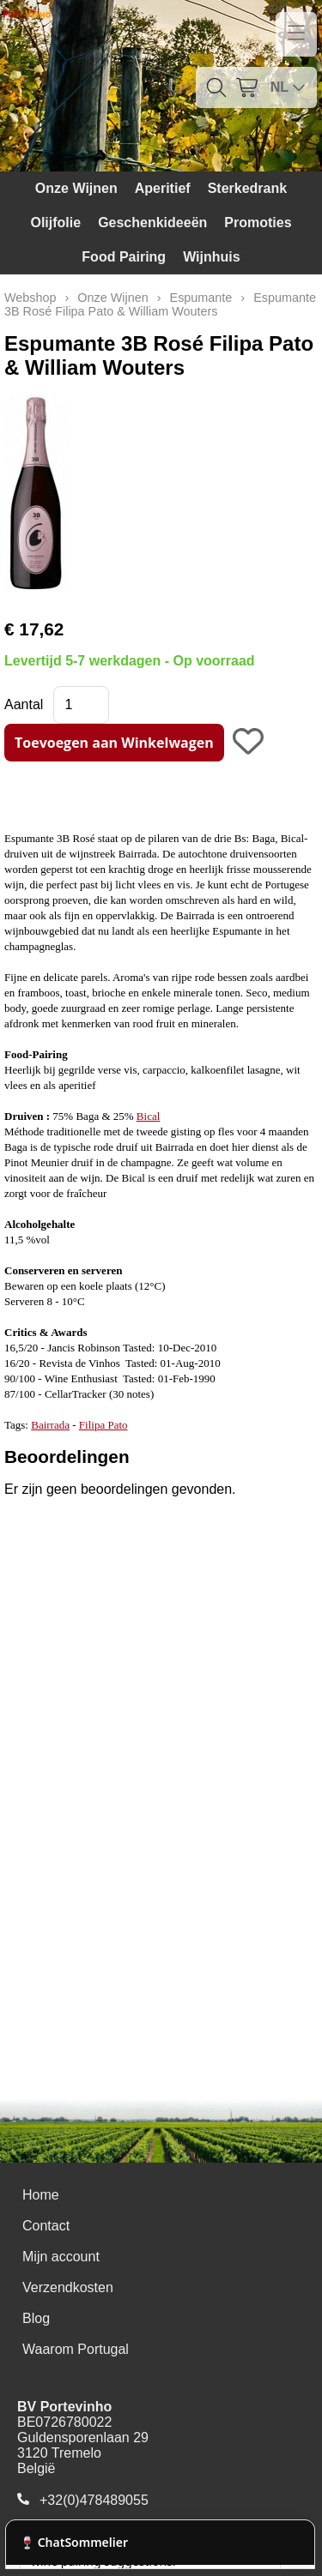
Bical (148, 1116)
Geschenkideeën (152, 222)
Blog (36, 2318)
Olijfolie (55, 222)
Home (40, 2195)
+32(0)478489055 (94, 2500)
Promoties (257, 222)
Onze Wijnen (76, 188)
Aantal (23, 704)
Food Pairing (124, 257)
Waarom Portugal (75, 2349)
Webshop (30, 297)
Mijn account (61, 2256)
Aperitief (163, 188)
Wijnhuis (211, 257)
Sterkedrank (248, 188)
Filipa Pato (103, 1424)
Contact (46, 2225)
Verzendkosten (67, 2287)
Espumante (201, 297)
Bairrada (50, 1424)
